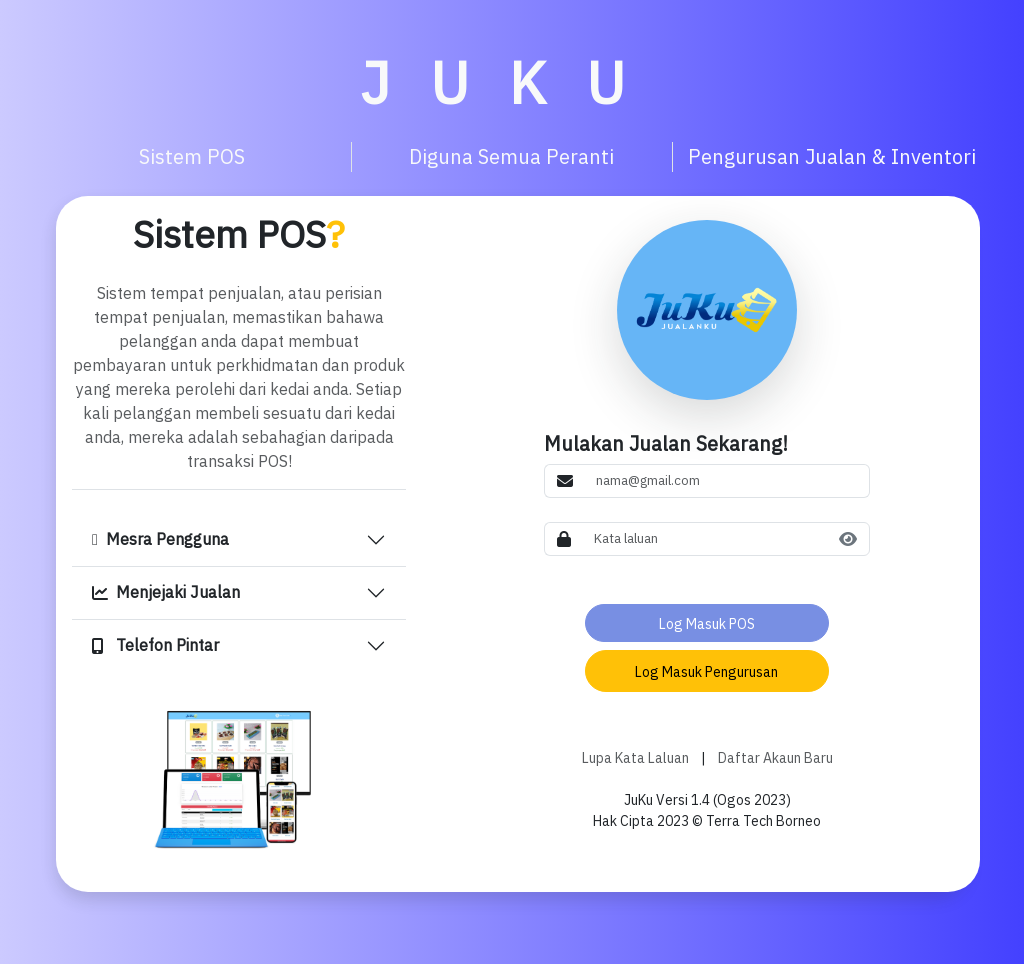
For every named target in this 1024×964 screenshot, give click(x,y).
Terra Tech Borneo (762, 821)
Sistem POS (239, 234)
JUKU (512, 83)
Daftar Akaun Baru (775, 758)
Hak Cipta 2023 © (648, 821)
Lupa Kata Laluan (635, 758)
